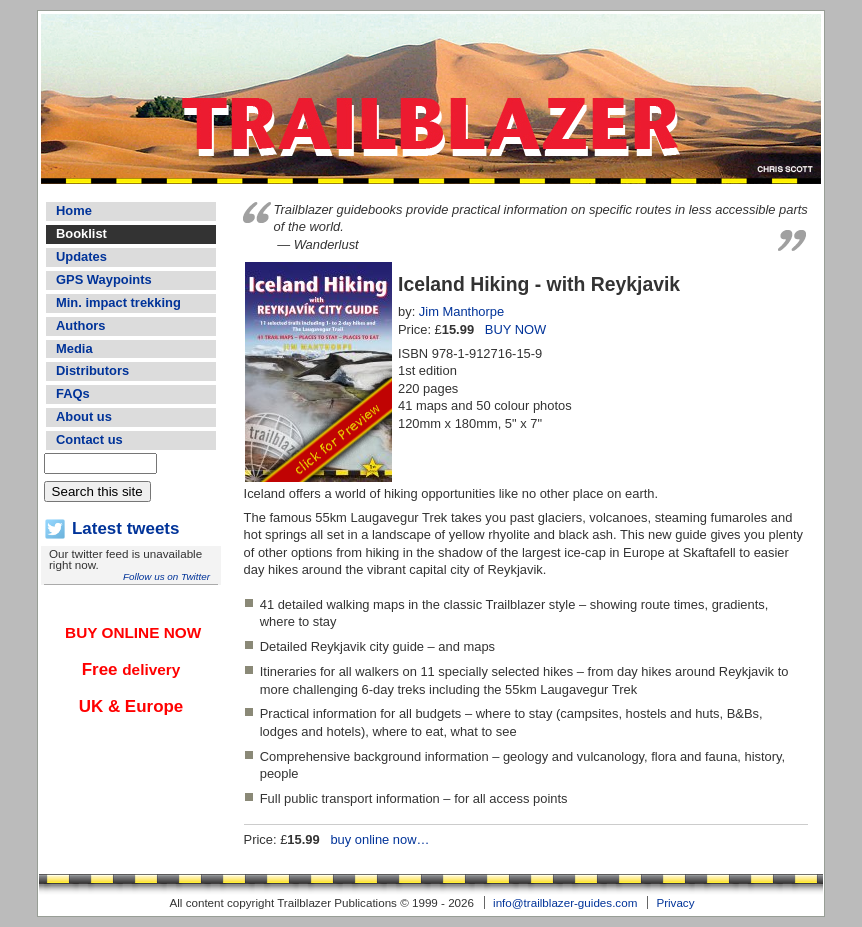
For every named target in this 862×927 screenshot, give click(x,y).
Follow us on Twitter (166, 576)
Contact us (89, 439)
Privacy (675, 902)
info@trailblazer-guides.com (565, 902)
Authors (80, 325)
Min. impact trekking (118, 302)
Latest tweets (125, 528)
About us (84, 416)
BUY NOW (515, 329)
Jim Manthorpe (461, 311)
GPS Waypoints (104, 279)
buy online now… (379, 839)
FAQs (73, 393)
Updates (81, 256)
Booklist (81, 233)
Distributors (92, 370)
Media (74, 348)
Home (74, 210)
